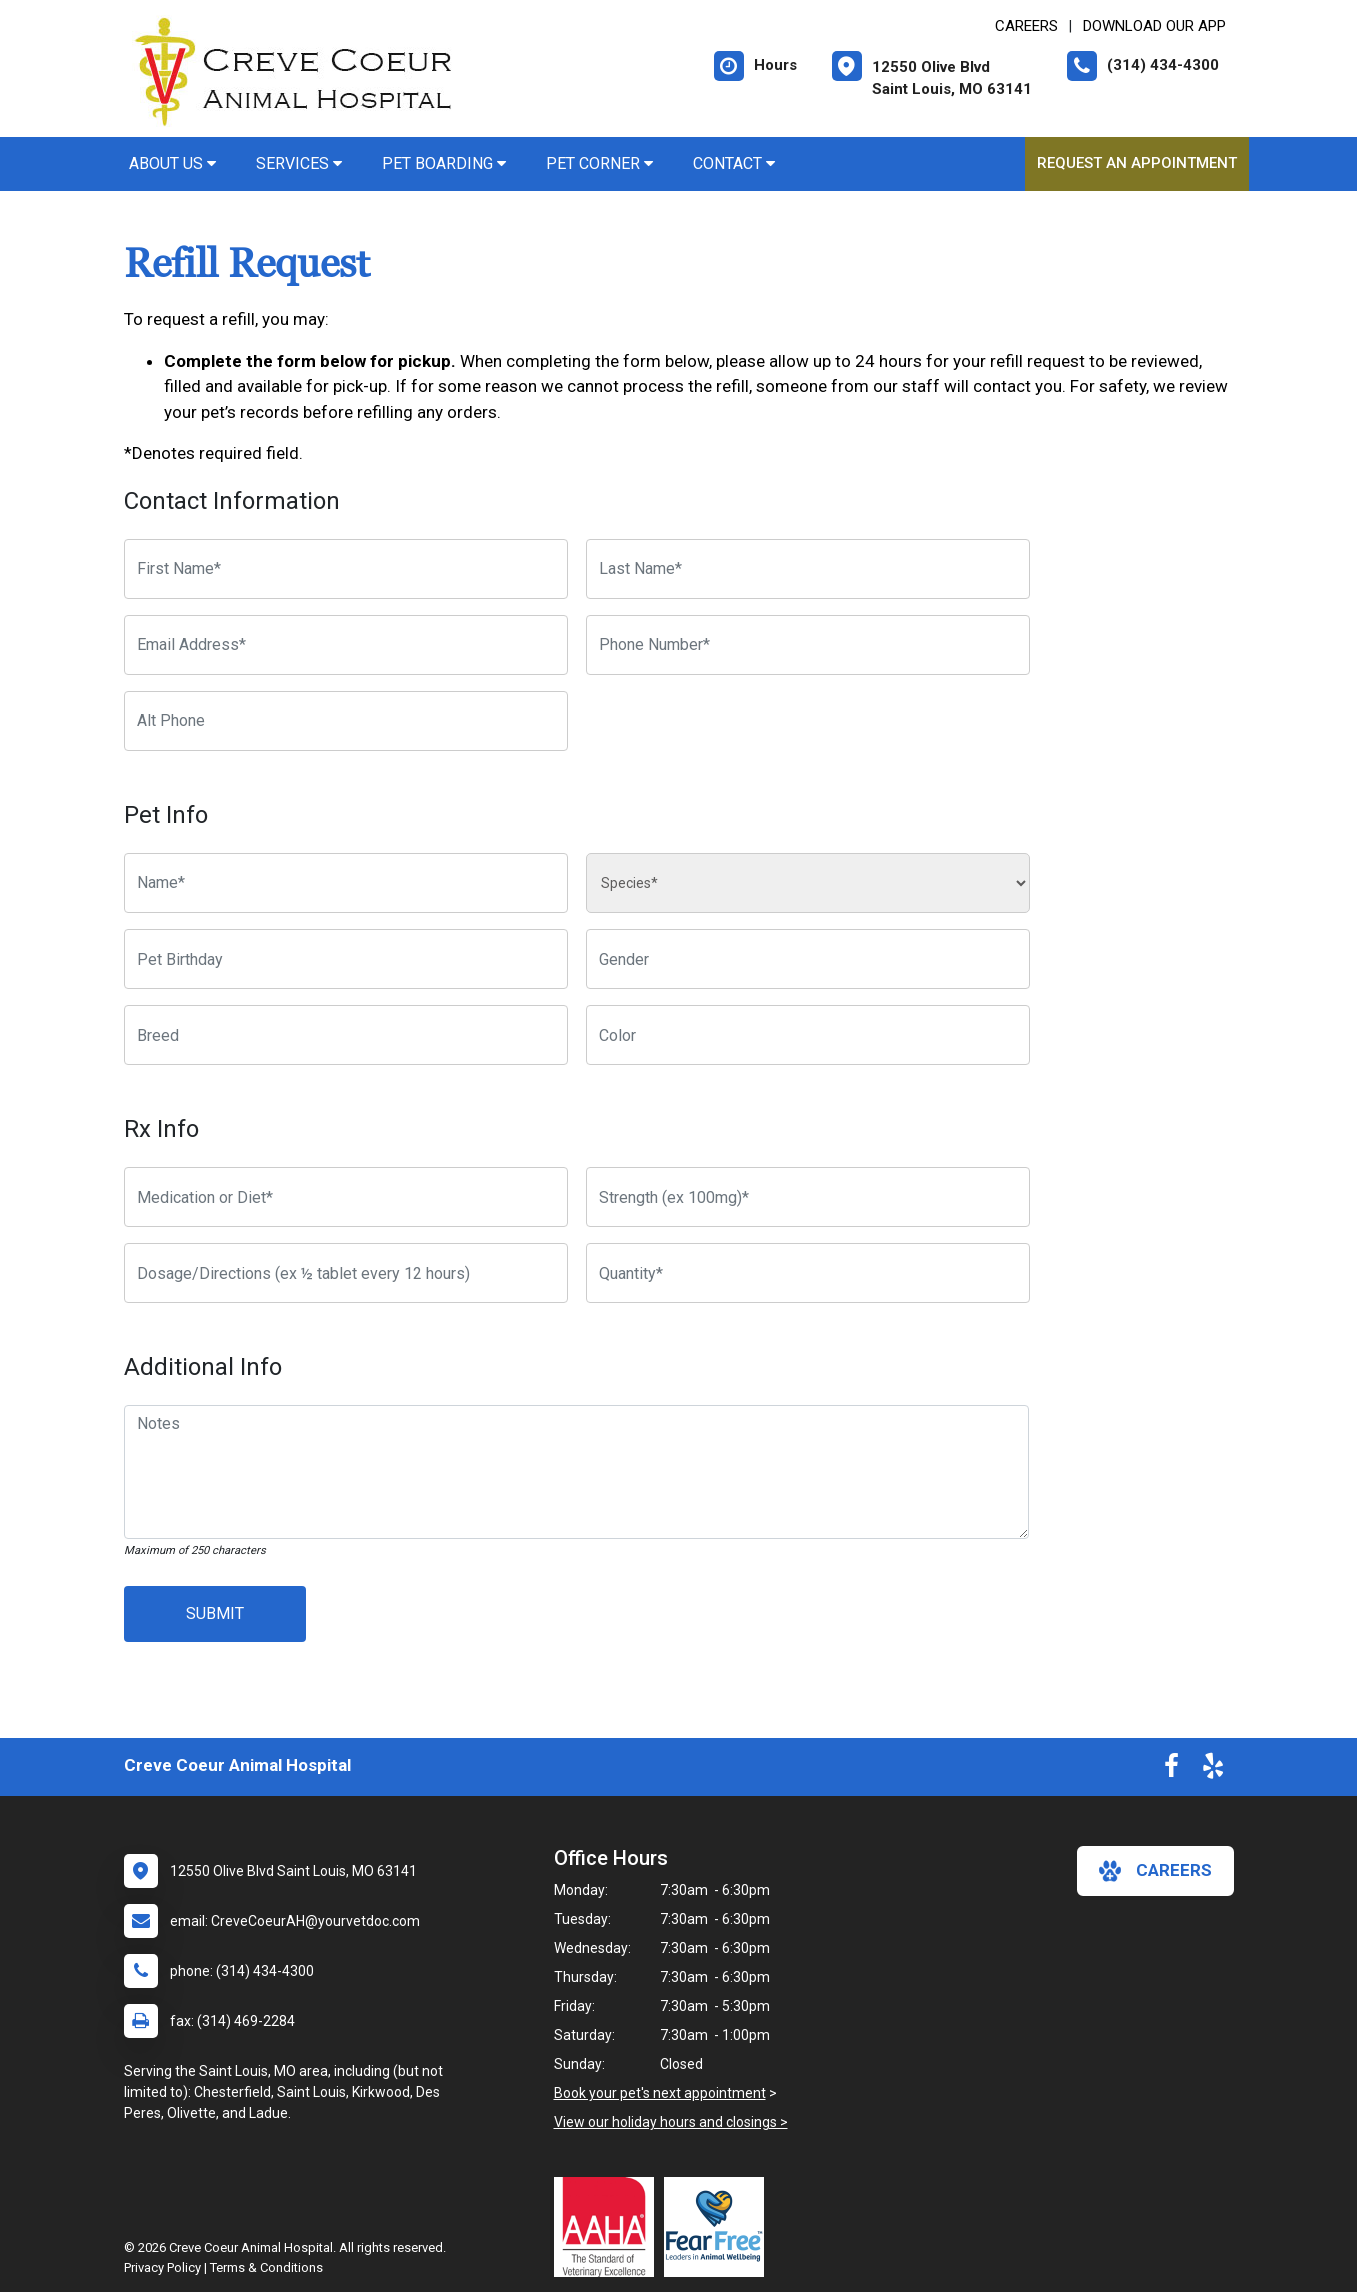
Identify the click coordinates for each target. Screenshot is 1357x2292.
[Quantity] (808, 1273)
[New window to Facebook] (1171, 1770)
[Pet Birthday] (346, 959)
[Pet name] (346, 883)
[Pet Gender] (808, 959)
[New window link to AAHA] (609, 2227)
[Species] (808, 883)
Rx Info (161, 1129)
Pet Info (166, 815)
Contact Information (232, 501)
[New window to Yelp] (1213, 1770)
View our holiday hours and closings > (671, 2122)
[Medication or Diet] (346, 1197)
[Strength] (808, 1197)
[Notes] (577, 1472)
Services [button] (299, 163)
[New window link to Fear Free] (719, 2227)
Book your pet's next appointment (660, 2093)
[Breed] (346, 1035)
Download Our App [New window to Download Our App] (1154, 26)
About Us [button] (172, 163)
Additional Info (203, 1367)
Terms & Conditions (266, 2267)
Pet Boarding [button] (444, 163)
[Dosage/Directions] (346, 1273)
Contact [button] (734, 163)
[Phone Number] (808, 645)
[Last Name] (808, 569)
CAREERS (1026, 26)
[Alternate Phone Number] (346, 721)
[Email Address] (346, 645)
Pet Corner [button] (599, 163)
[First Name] (346, 569)
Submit (215, 1613)
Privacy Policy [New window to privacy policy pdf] (162, 2267)
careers (1155, 1871)
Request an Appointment (1137, 163)
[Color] (808, 1035)
